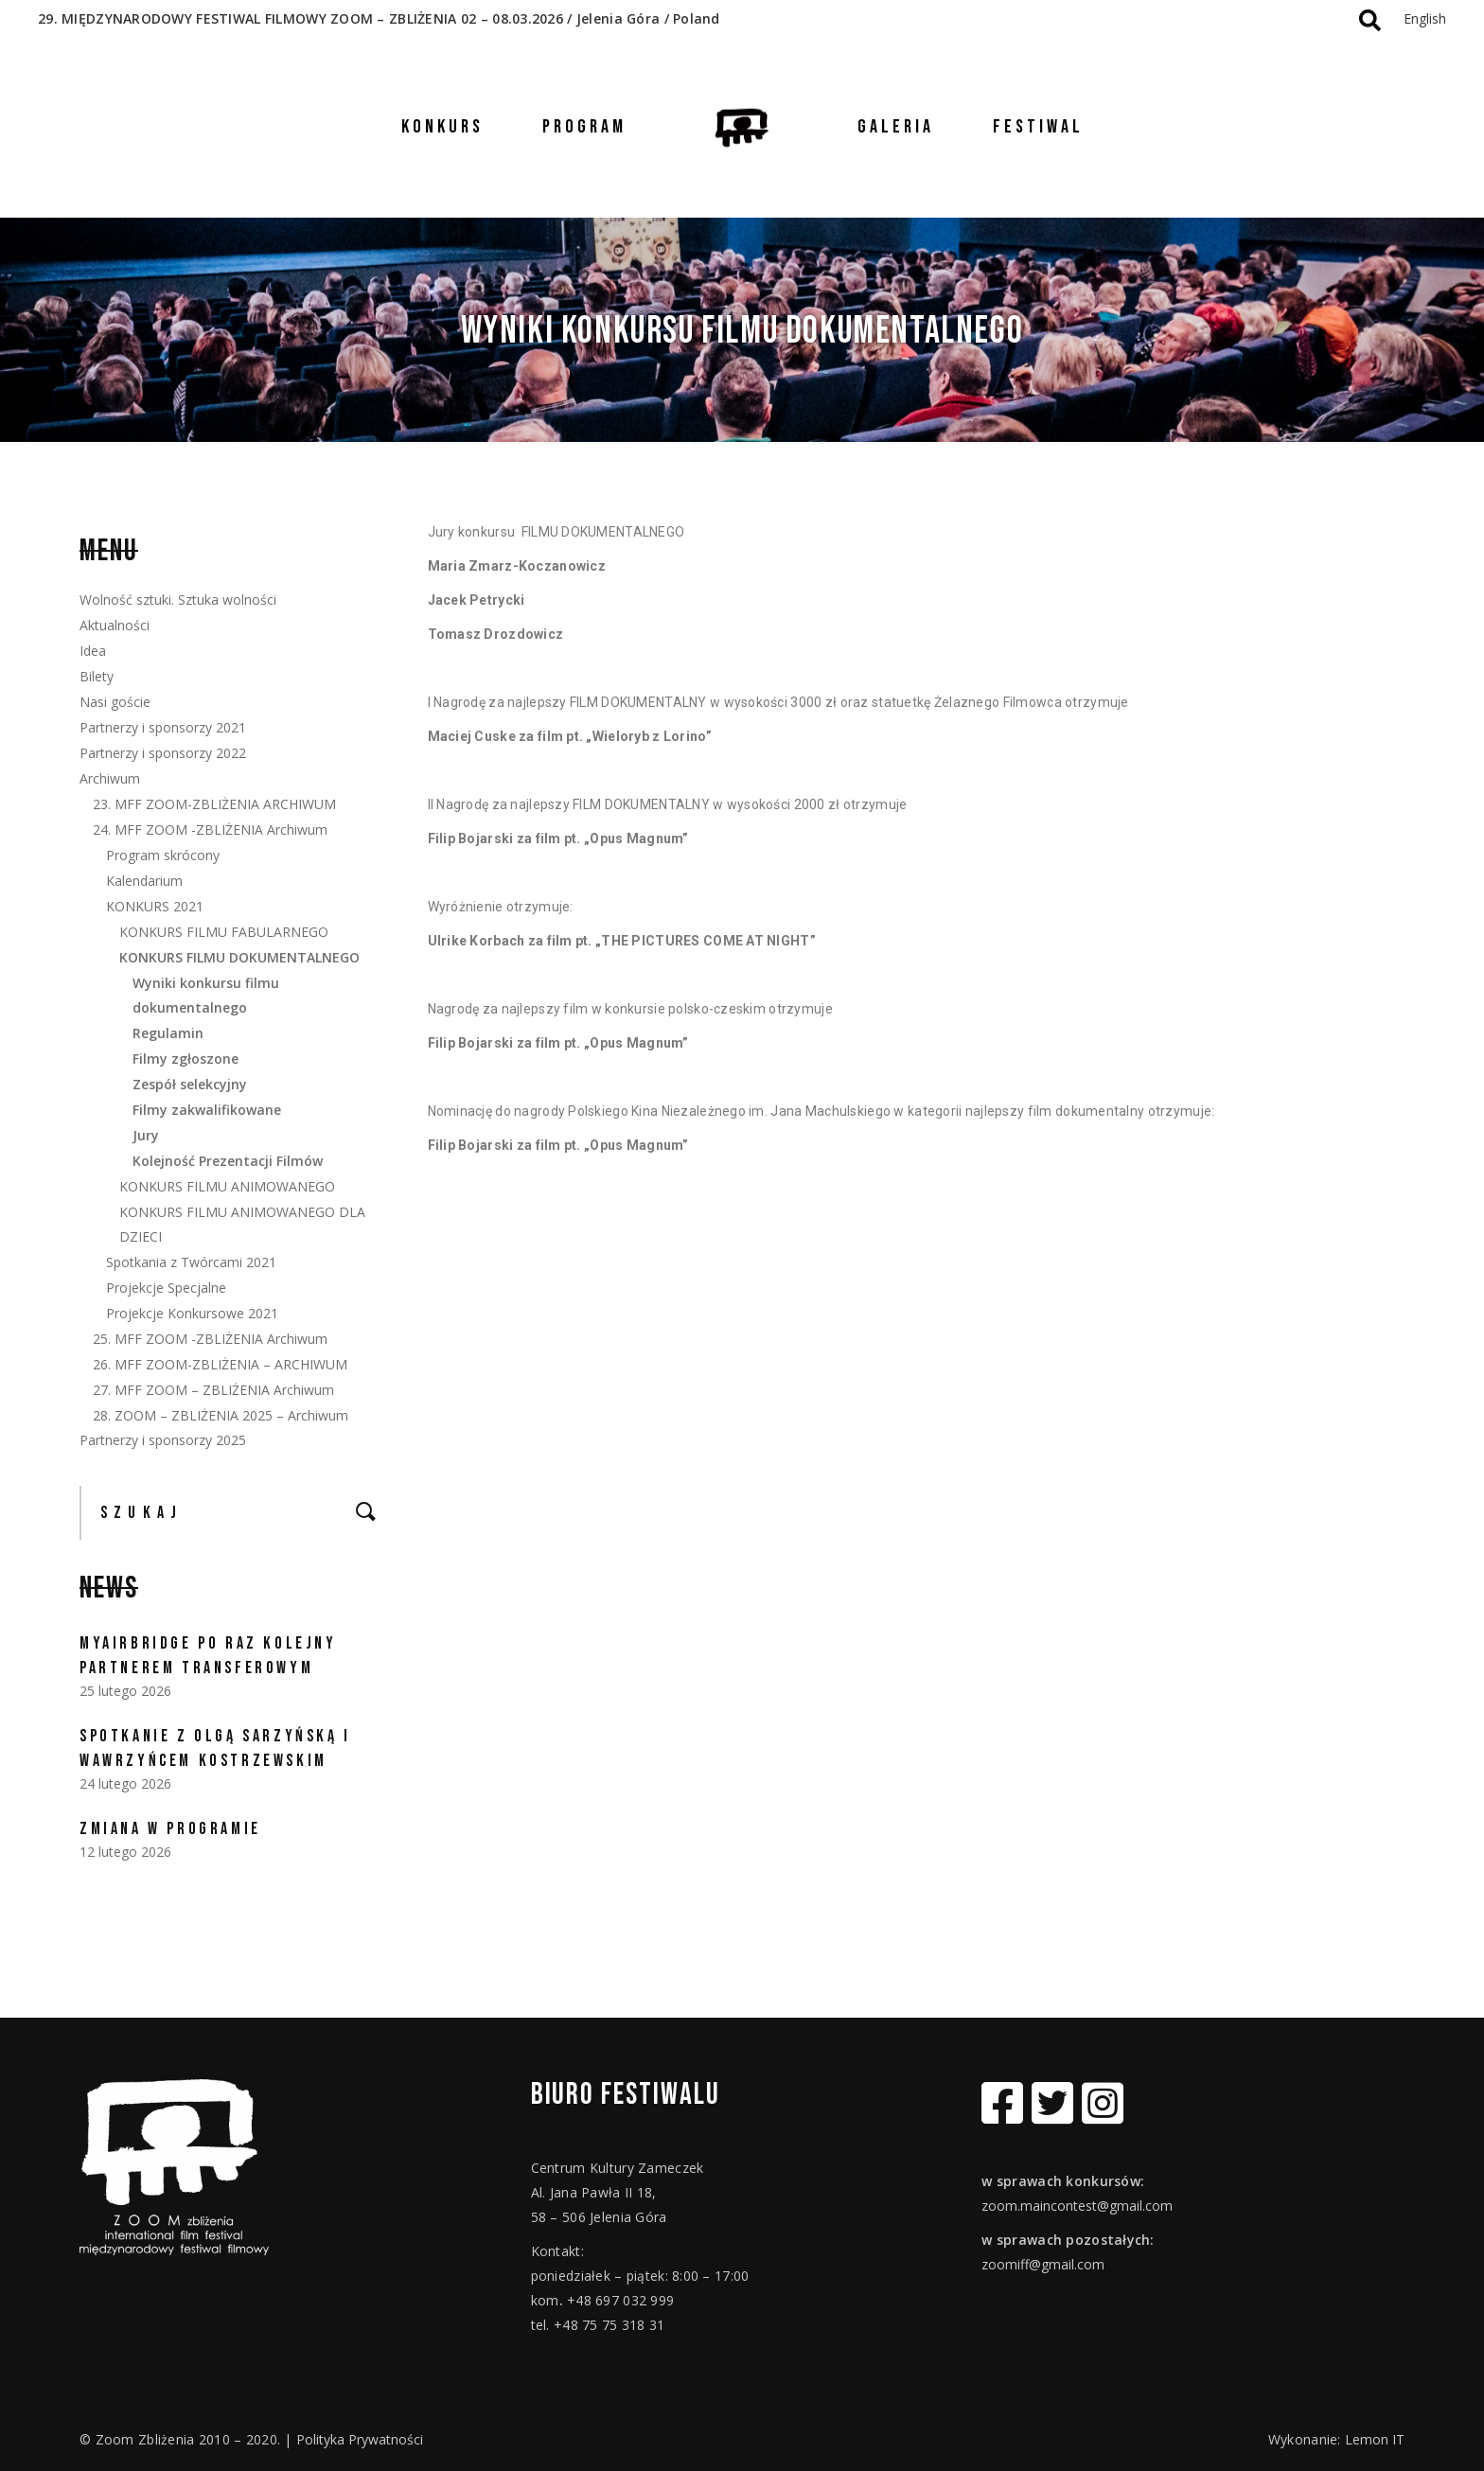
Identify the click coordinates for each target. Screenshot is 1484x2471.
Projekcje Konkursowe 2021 (192, 1313)
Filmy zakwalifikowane (206, 1110)
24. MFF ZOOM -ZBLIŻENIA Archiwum (210, 829)
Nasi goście (115, 702)
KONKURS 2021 (154, 906)
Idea (93, 651)
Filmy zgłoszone (185, 1059)
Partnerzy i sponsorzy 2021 (163, 727)
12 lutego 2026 (125, 1852)
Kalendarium (144, 881)
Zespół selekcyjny (189, 1084)
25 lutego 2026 (125, 1691)
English (1425, 18)
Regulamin (167, 1033)
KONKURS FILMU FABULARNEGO (223, 932)
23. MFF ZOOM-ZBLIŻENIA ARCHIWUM (214, 804)
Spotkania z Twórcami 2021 (191, 1262)
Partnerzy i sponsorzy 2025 (163, 1440)
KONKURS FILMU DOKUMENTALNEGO (239, 957)
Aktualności (115, 625)
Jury (145, 1135)
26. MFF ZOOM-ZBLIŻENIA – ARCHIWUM (220, 1364)
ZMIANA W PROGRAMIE (170, 1829)
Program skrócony (163, 855)
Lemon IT (1374, 2439)
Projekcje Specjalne (166, 1288)
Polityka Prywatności (359, 2439)
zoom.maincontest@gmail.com (1077, 2206)
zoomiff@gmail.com (1042, 2264)
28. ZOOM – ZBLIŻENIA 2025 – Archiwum (220, 1415)
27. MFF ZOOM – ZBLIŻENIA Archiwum (213, 1390)
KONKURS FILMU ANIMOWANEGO (227, 1186)
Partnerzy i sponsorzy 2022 (163, 753)
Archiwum (110, 778)
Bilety (97, 676)
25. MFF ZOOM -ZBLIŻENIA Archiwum (210, 1339)
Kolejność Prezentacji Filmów (227, 1161)
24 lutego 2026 (125, 1783)
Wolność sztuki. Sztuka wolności (178, 600)
